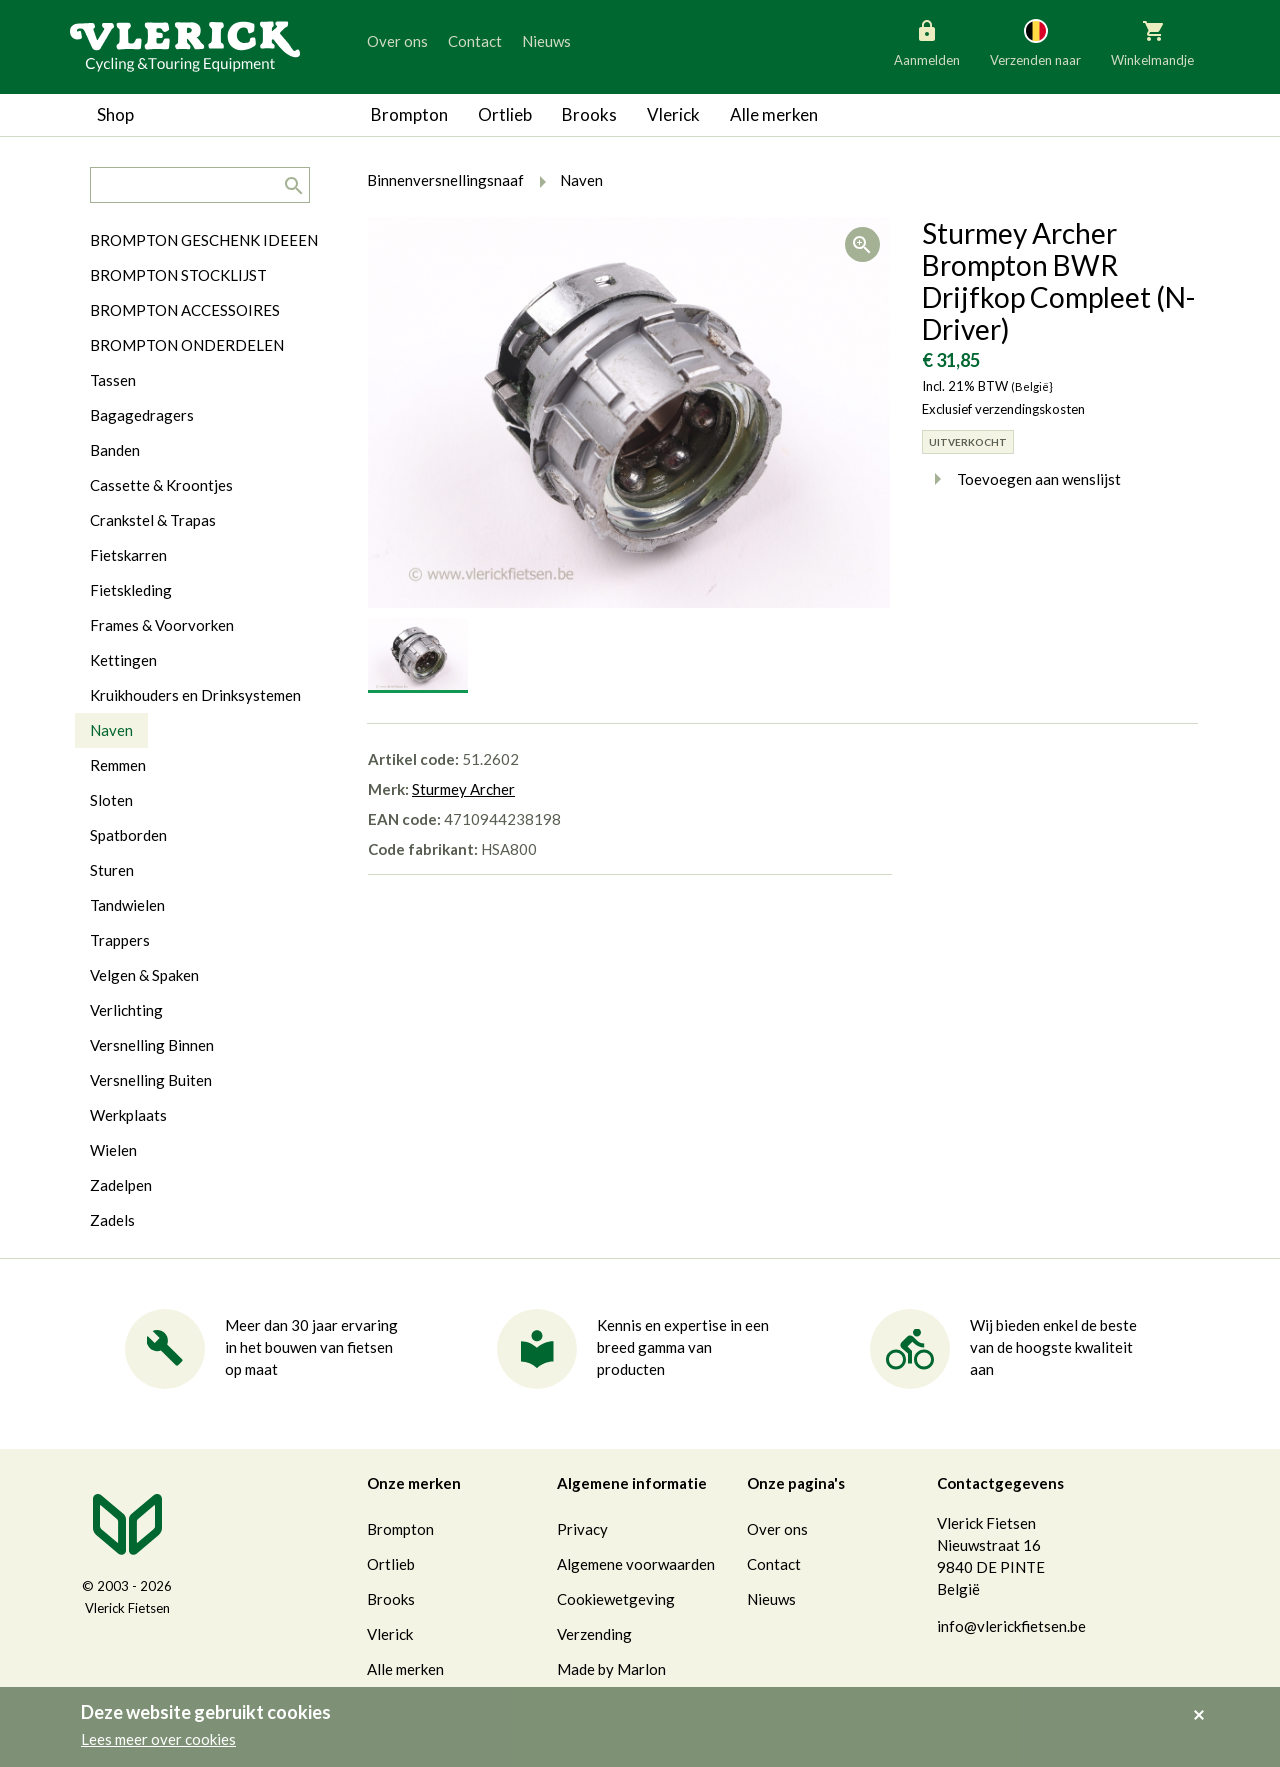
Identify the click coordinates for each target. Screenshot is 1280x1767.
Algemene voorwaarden (636, 1564)
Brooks (589, 114)
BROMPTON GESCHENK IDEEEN (204, 240)
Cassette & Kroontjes (161, 485)
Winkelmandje (1152, 42)
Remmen (118, 765)
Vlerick (673, 114)
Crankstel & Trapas (153, 520)
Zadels (112, 1220)
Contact (475, 41)
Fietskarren (128, 555)
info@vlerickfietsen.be (1011, 1626)
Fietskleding (131, 590)
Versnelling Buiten (151, 1080)
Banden (115, 450)
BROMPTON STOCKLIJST (178, 275)
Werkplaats (128, 1115)
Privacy (582, 1529)
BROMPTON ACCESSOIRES (185, 310)
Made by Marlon (611, 1669)
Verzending (594, 1634)
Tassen (113, 380)
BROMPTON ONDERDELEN (187, 345)
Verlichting (126, 1010)
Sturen (112, 870)
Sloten (111, 800)
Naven (111, 730)
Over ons (397, 41)
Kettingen (123, 660)
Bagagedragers (142, 415)
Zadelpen (121, 1185)
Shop (115, 114)
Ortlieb (505, 114)
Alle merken (774, 114)
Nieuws (546, 41)
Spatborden (128, 835)
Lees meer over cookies (158, 1739)
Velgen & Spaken (144, 975)
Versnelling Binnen (152, 1045)
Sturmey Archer (463, 789)
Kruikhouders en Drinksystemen (195, 695)
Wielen (113, 1150)
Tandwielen (127, 905)
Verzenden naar (1035, 42)
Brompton (409, 114)
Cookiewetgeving (616, 1599)
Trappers (120, 940)
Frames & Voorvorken (162, 625)
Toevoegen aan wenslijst (1021, 479)
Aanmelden (927, 42)
